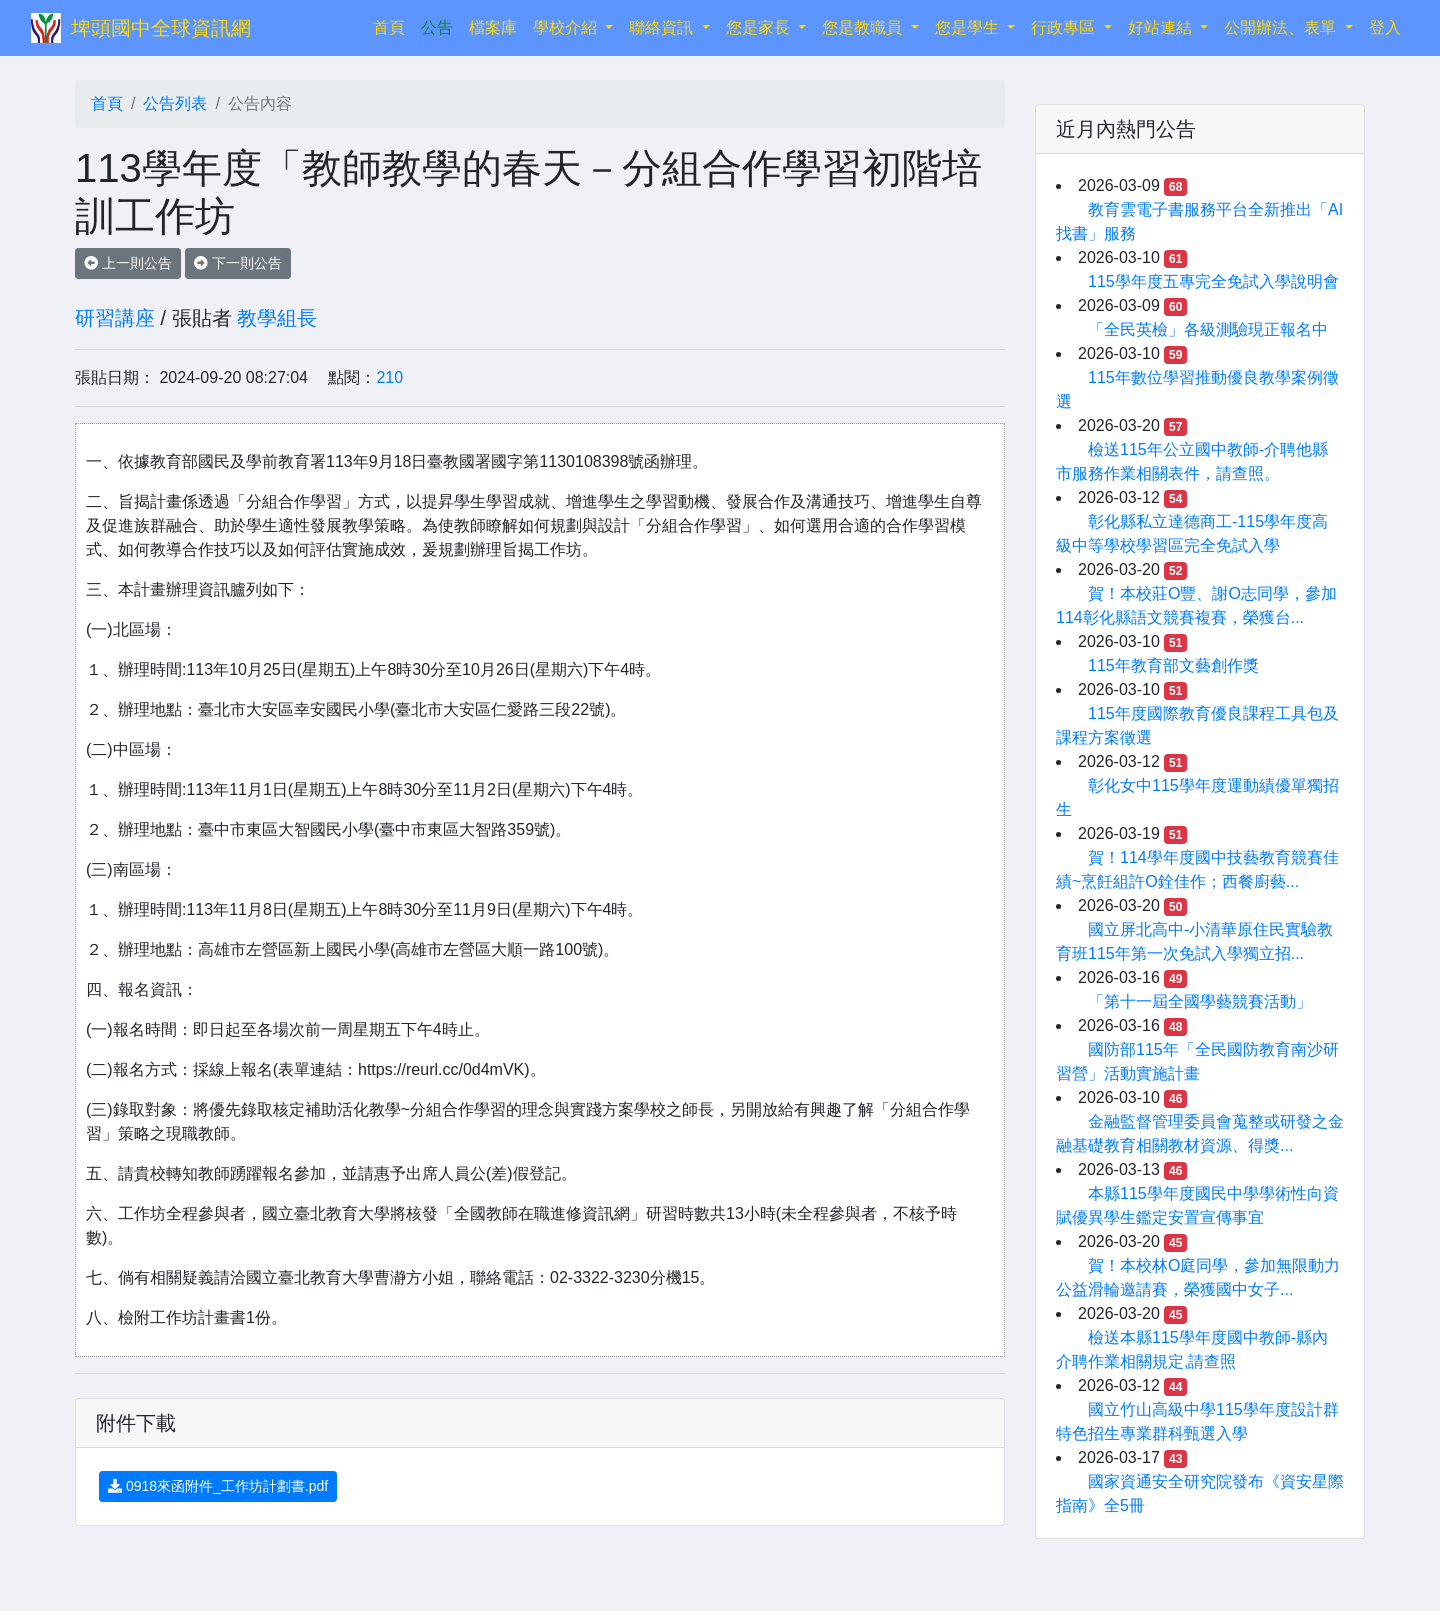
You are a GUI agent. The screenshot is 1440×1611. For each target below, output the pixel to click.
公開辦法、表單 (1282, 27)
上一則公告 (128, 263)
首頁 (393, 25)
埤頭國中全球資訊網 (161, 28)
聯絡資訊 (663, 27)
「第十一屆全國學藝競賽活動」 (1200, 1001)
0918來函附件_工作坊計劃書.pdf (218, 1486)
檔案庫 (493, 27)
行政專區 (1065, 27)
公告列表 (175, 103)
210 (389, 377)
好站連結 (1162, 27)
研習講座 (115, 318)
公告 (437, 27)
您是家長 (760, 27)
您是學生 (969, 27)
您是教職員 (864, 27)
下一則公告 (238, 263)
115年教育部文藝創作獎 (1173, 665)
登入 (1385, 27)
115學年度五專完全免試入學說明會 (1213, 281)
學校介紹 (567, 27)
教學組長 (277, 318)
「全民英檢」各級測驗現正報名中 (1208, 329)
